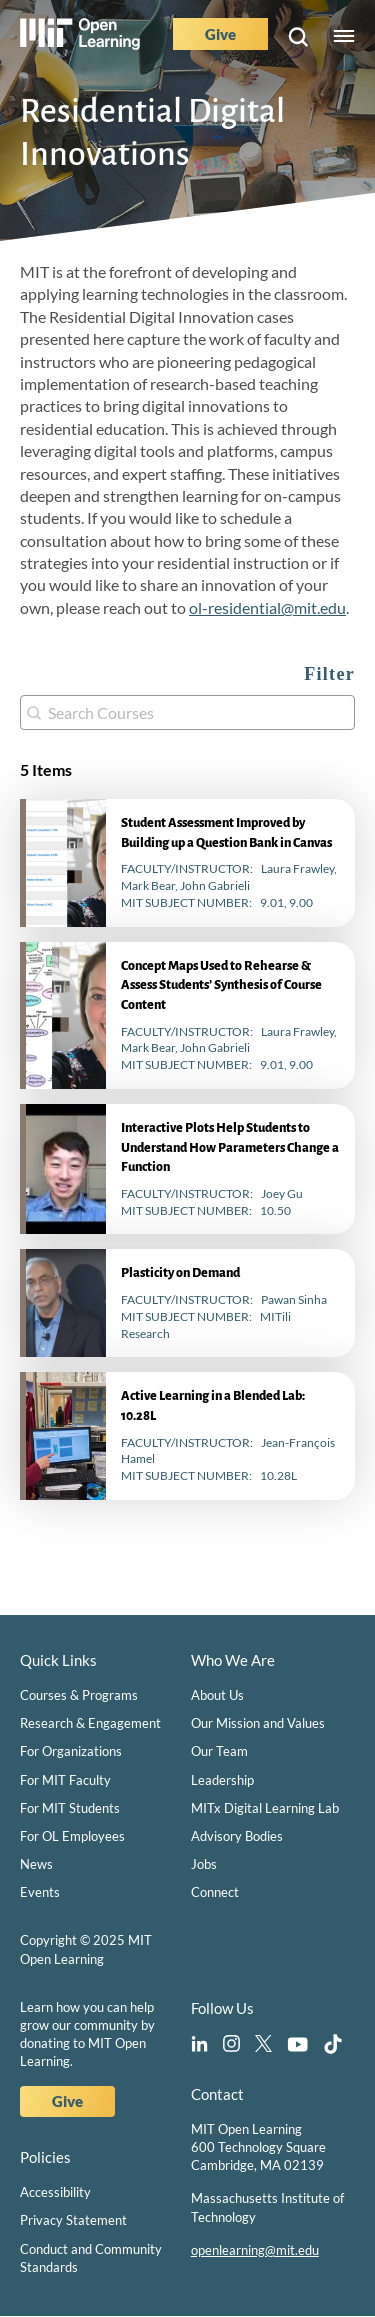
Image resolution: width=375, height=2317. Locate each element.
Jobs (204, 1864)
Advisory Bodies (237, 1836)
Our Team (219, 1751)
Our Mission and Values (258, 1723)
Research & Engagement (90, 1723)
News (36, 1864)
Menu (344, 37)
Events (40, 1892)
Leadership (222, 1780)
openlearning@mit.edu (255, 2250)
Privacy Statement (73, 2220)
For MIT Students (70, 1808)
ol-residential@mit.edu (267, 607)
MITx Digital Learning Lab (265, 1808)
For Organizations (71, 1751)
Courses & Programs (79, 1695)
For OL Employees (72, 1836)
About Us (217, 1695)
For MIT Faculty (65, 1780)
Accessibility (55, 2192)
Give (220, 34)
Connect (215, 1892)
